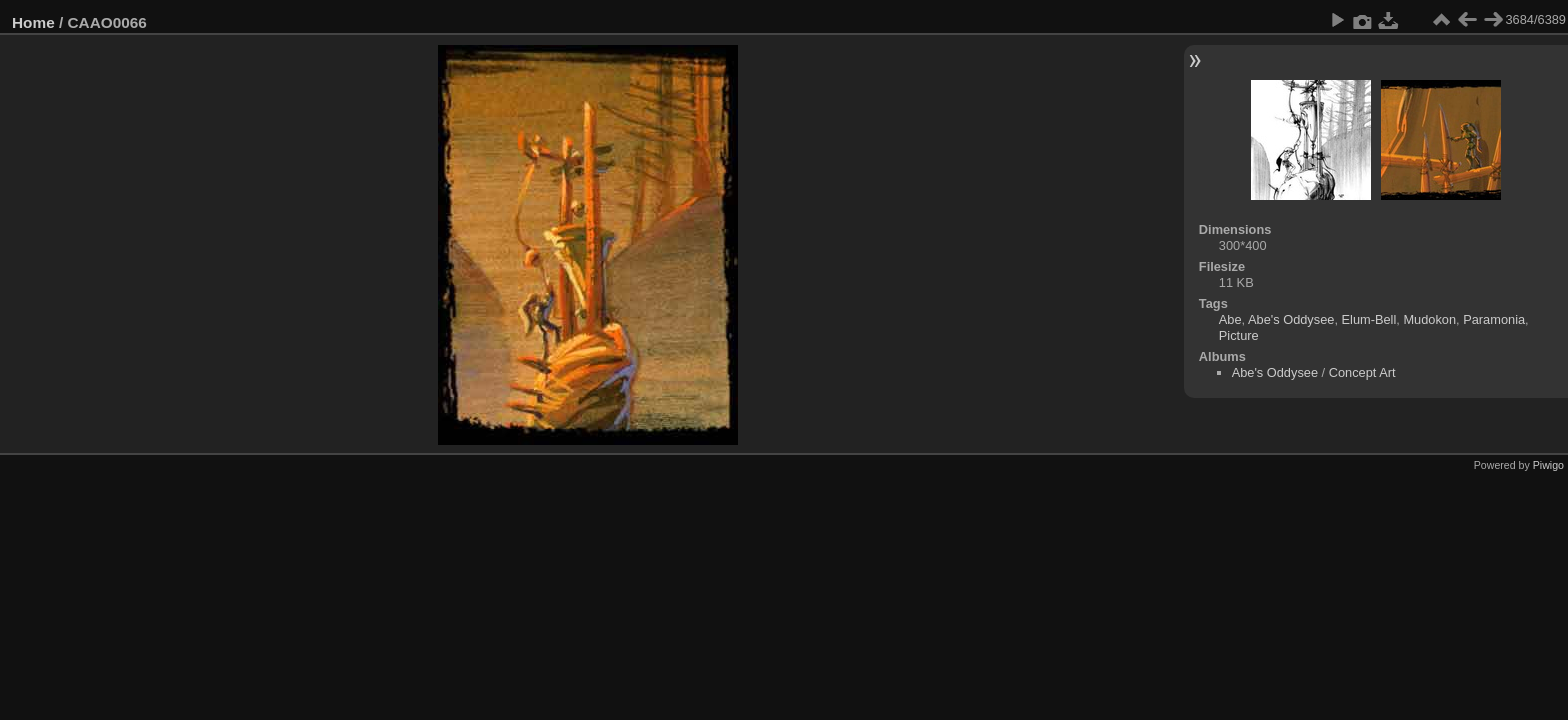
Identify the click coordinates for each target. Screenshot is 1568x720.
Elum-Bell (1369, 319)
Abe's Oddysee (1291, 319)
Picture (1239, 335)
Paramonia (1494, 319)
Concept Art (1362, 372)
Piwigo (1548, 465)
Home (33, 22)
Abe (1230, 319)
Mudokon (1429, 319)
